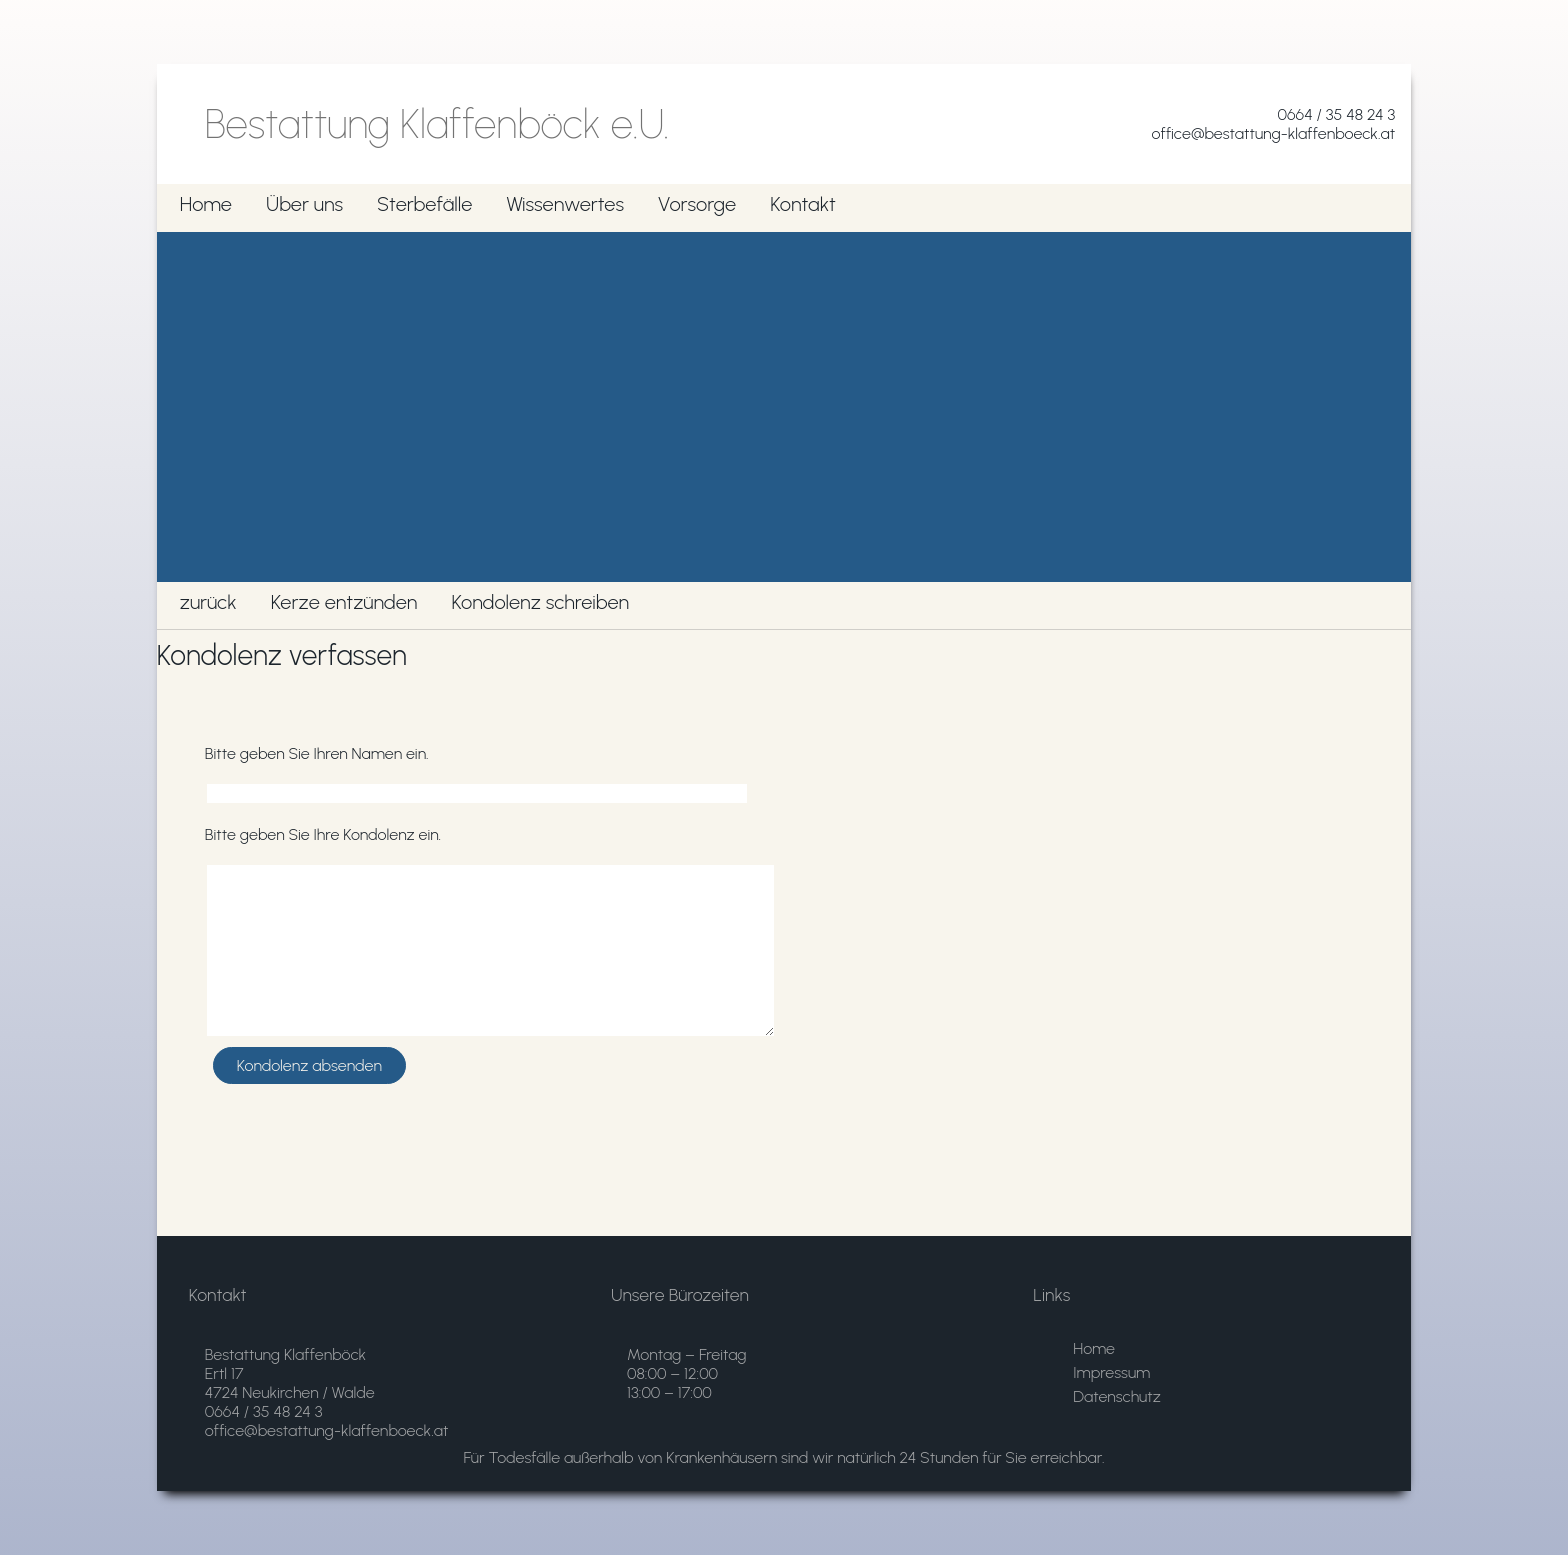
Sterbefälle (424, 204)
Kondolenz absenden (309, 1065)
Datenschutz (1117, 1396)
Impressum (1111, 1372)
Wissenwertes (565, 204)
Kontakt (803, 204)
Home (206, 204)
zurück (208, 602)
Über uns (304, 204)
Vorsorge (697, 204)
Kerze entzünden (344, 602)
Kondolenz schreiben (540, 602)
